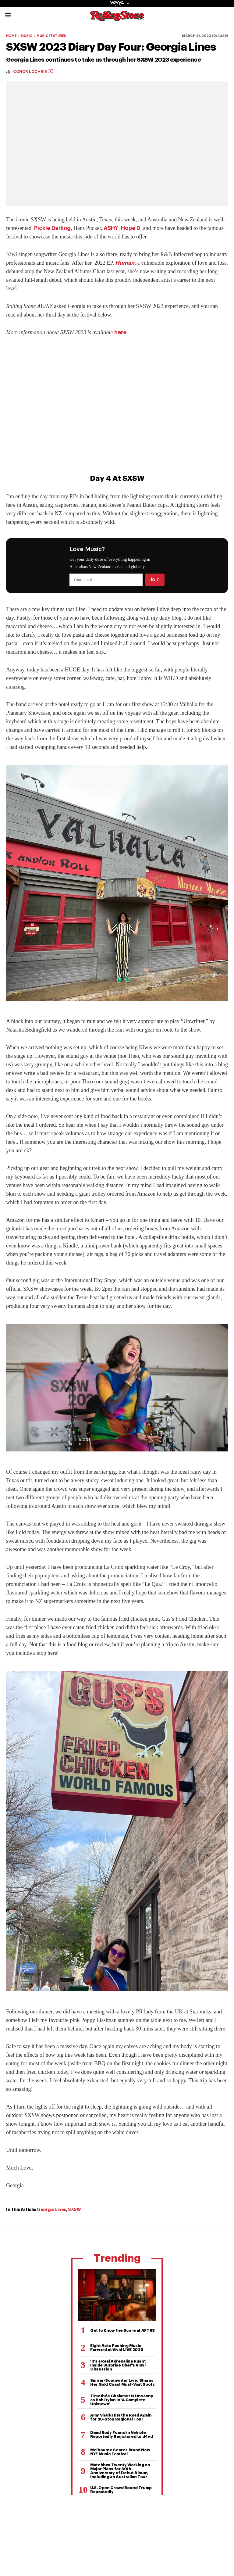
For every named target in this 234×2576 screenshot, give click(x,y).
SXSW (74, 2209)
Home (11, 36)
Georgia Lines (51, 2209)
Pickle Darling (52, 228)
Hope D (130, 228)
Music (26, 36)
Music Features (51, 36)
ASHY (111, 228)
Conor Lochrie (33, 71)
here (120, 332)
